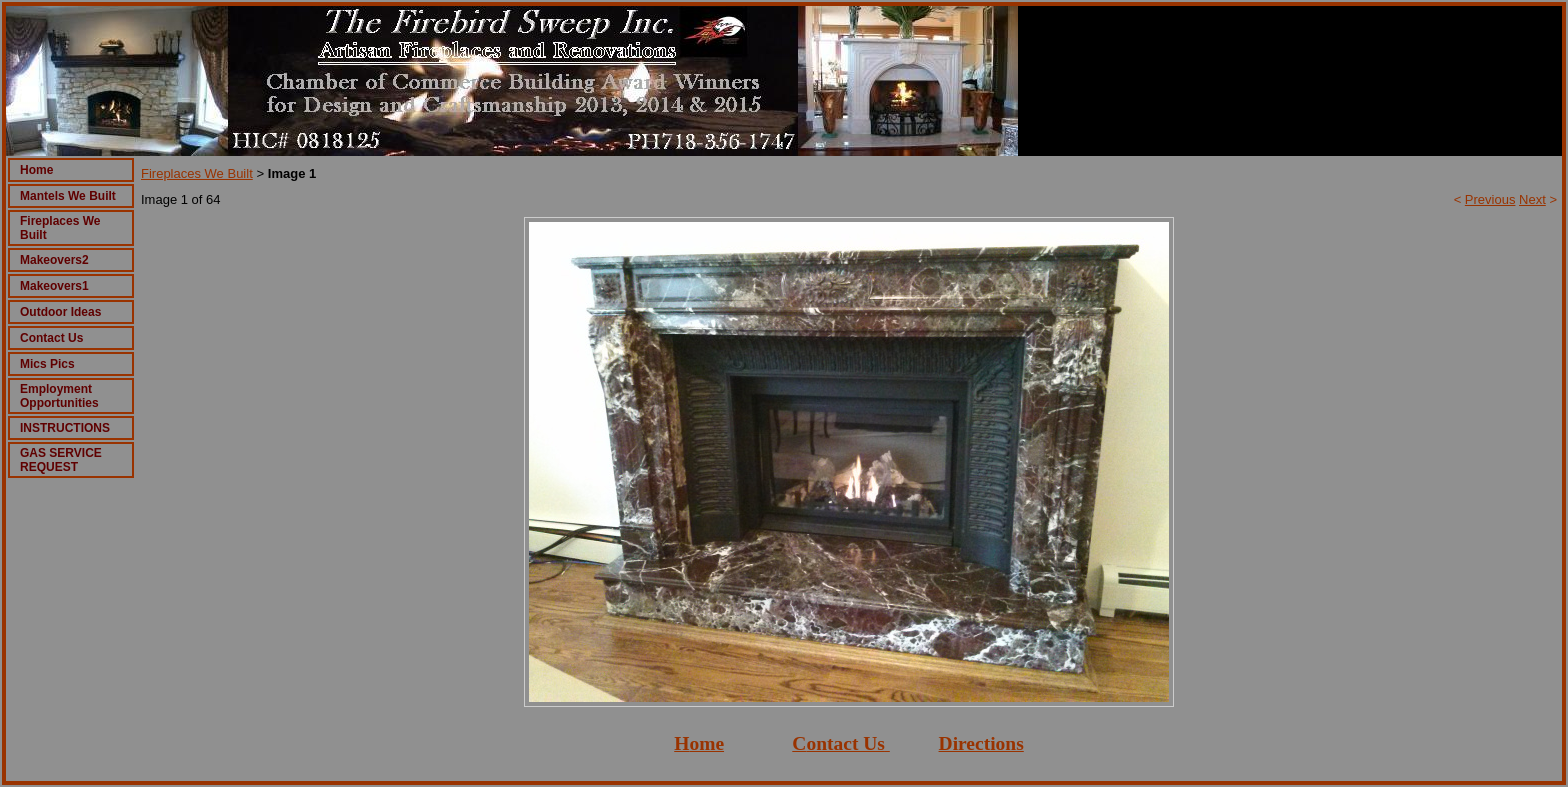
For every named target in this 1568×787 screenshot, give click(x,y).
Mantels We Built (68, 196)
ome (706, 743)
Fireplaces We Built (197, 173)
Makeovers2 (54, 260)
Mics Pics (47, 364)
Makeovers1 (54, 286)
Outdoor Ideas (60, 312)
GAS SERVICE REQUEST (61, 460)
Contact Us (51, 338)
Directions (981, 743)
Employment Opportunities (59, 396)
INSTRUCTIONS (65, 428)
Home (36, 170)
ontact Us (845, 743)
